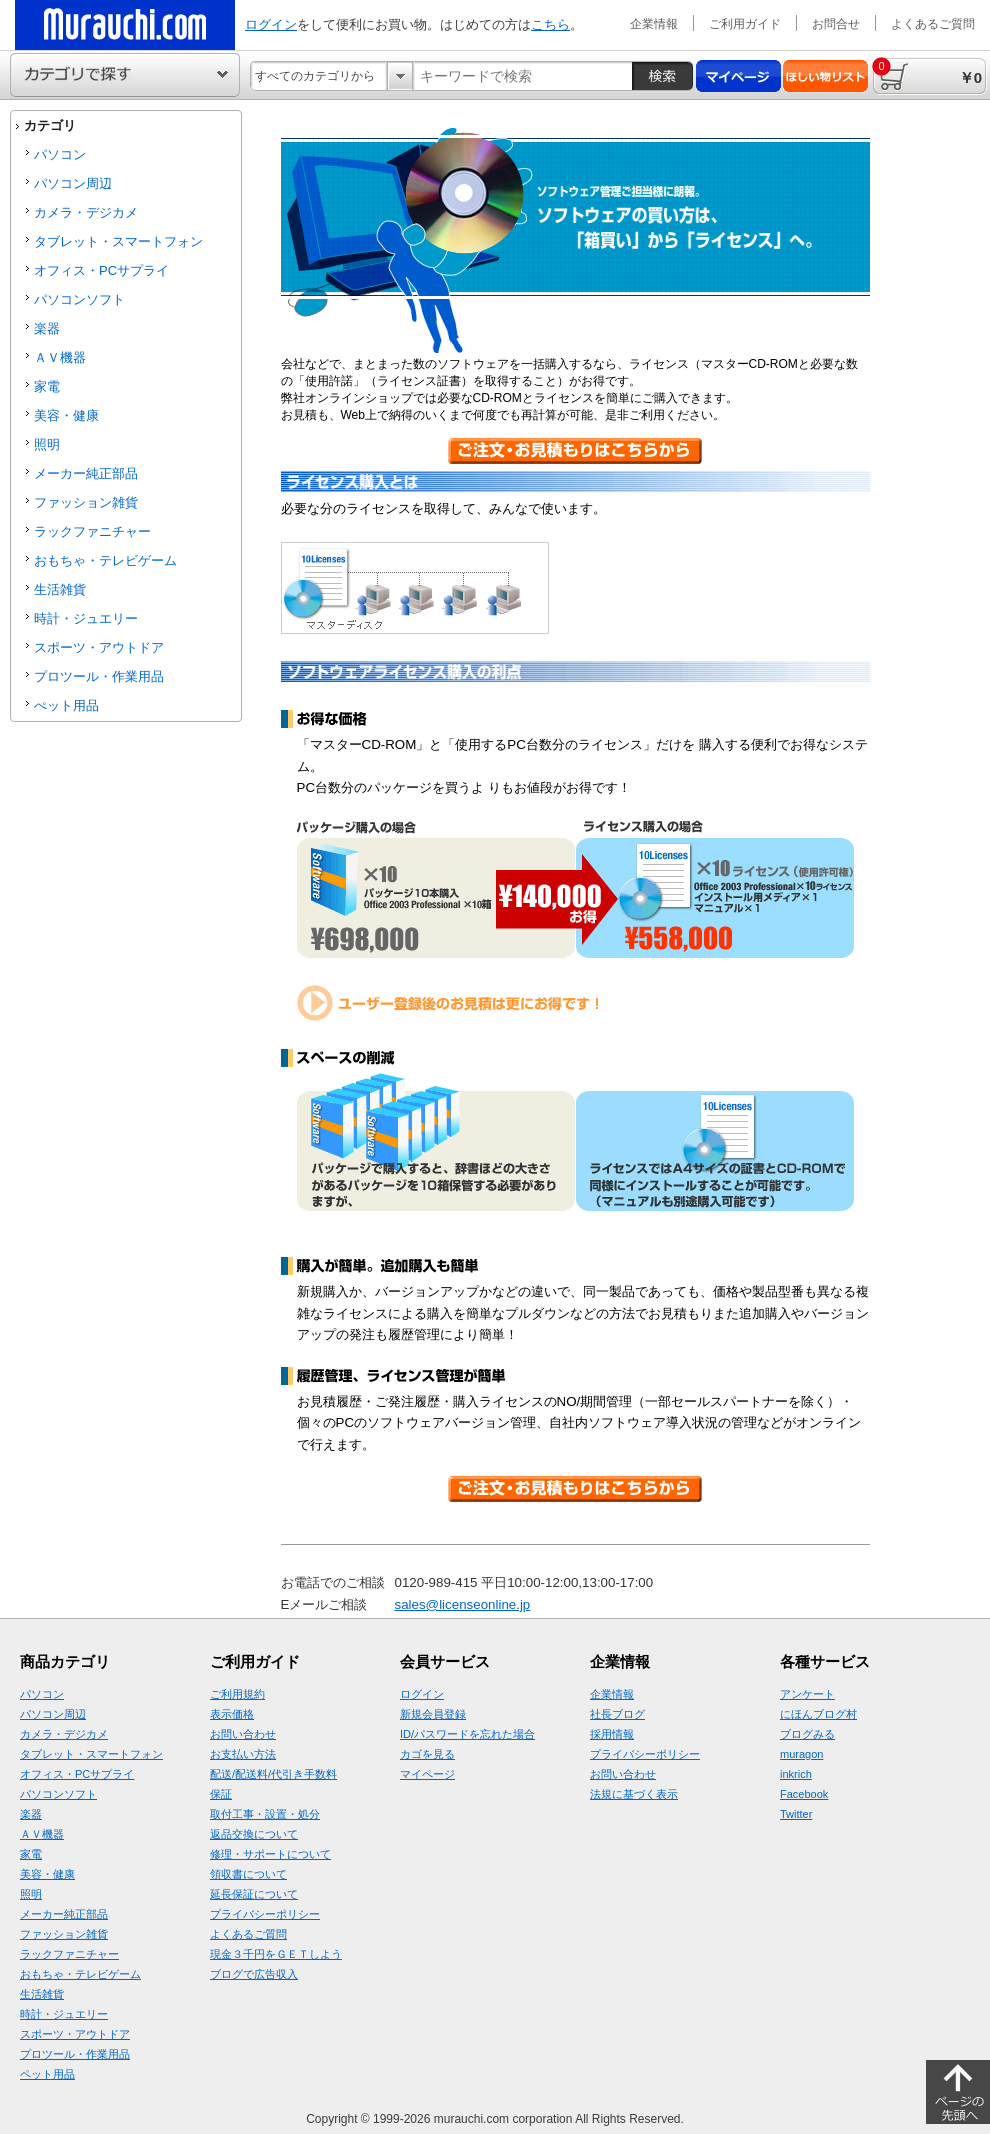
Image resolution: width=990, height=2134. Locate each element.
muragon (801, 1754)
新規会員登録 (433, 1714)
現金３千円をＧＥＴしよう (276, 1954)
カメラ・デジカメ (86, 212)
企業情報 (654, 24)
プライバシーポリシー (265, 1914)
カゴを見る (427, 1754)
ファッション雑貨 (86, 502)
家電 (47, 386)
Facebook (804, 1794)
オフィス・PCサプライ (101, 270)
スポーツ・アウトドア (99, 647)
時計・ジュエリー (86, 618)
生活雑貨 (60, 589)
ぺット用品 (66, 705)
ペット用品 (47, 2074)
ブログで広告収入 (254, 1974)
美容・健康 (66, 415)
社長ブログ (617, 1714)
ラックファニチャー (92, 531)
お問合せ (836, 24)
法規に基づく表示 (634, 1794)
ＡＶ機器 (60, 357)
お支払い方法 (243, 1754)
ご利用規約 (237, 1694)
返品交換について (254, 1834)
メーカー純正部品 (86, 473)
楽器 (47, 328)
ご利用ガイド (745, 24)
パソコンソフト (79, 299)
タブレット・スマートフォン (118, 241)
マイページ (738, 76)
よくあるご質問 (933, 24)
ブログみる (807, 1734)
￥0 (927, 71)
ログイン (271, 24)
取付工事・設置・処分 (265, 1814)
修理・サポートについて (270, 1854)
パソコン (60, 154)
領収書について (248, 1874)
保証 (221, 1794)
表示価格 (232, 1714)
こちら (550, 24)
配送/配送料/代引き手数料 (273, 1774)
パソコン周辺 (73, 183)
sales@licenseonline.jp (463, 1604)
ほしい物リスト (825, 76)
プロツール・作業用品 (99, 676)
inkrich (796, 1774)
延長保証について (254, 1894)
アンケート (807, 1694)
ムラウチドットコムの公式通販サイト (125, 25)
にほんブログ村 (818, 1714)
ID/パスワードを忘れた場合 (467, 1734)
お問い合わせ (243, 1734)
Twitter (796, 1814)
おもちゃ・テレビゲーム (105, 560)
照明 (47, 444)
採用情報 (612, 1734)
